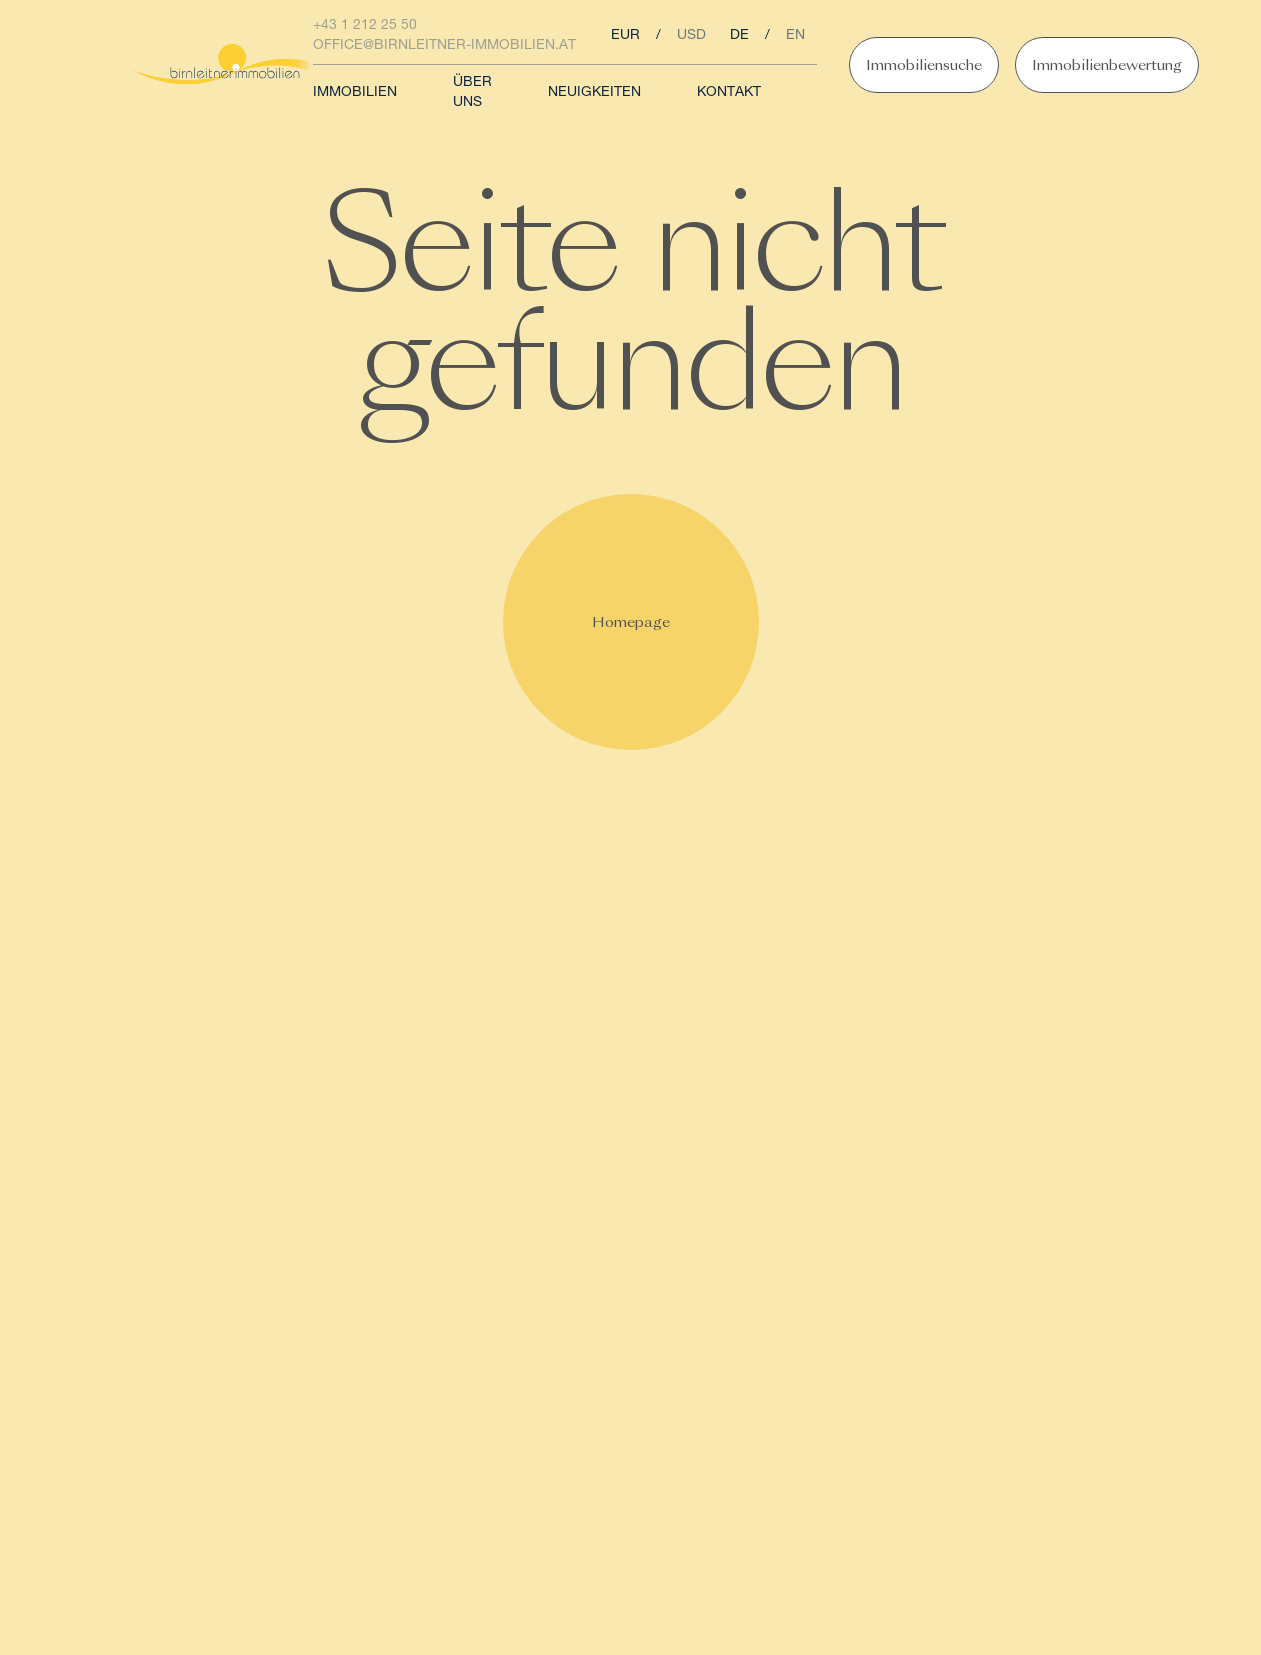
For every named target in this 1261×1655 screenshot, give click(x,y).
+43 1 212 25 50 (365, 26)
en (795, 36)
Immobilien (355, 93)
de (739, 36)
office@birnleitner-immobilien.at (444, 46)
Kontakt (729, 93)
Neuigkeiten (594, 93)
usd (691, 36)
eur (625, 36)
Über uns (472, 93)
